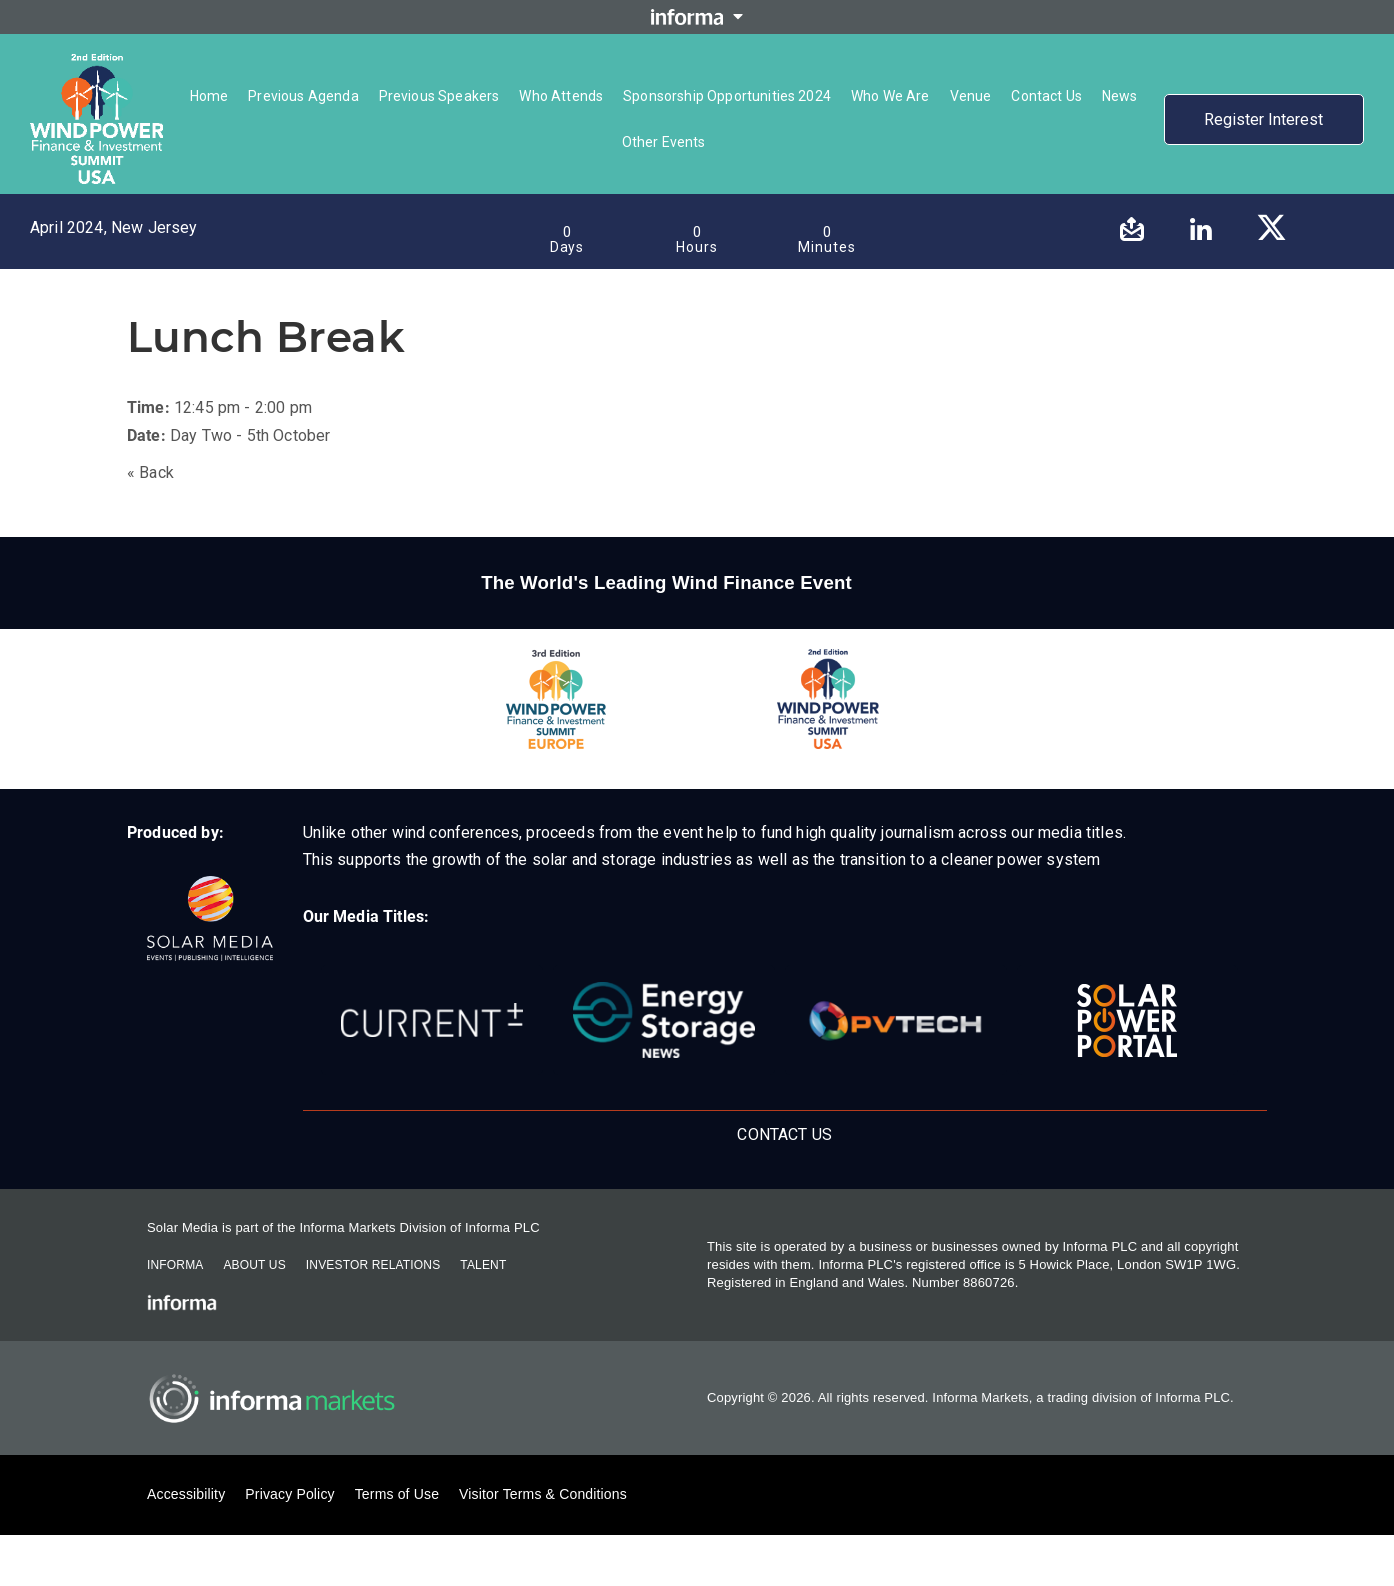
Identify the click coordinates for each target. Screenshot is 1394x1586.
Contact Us (784, 1134)
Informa (175, 1265)
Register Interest (1263, 119)
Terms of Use (397, 1494)
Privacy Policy (289, 1494)
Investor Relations (373, 1265)
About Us (254, 1265)
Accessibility (186, 1494)
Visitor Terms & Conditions (543, 1494)
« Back (150, 472)
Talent (483, 1265)
